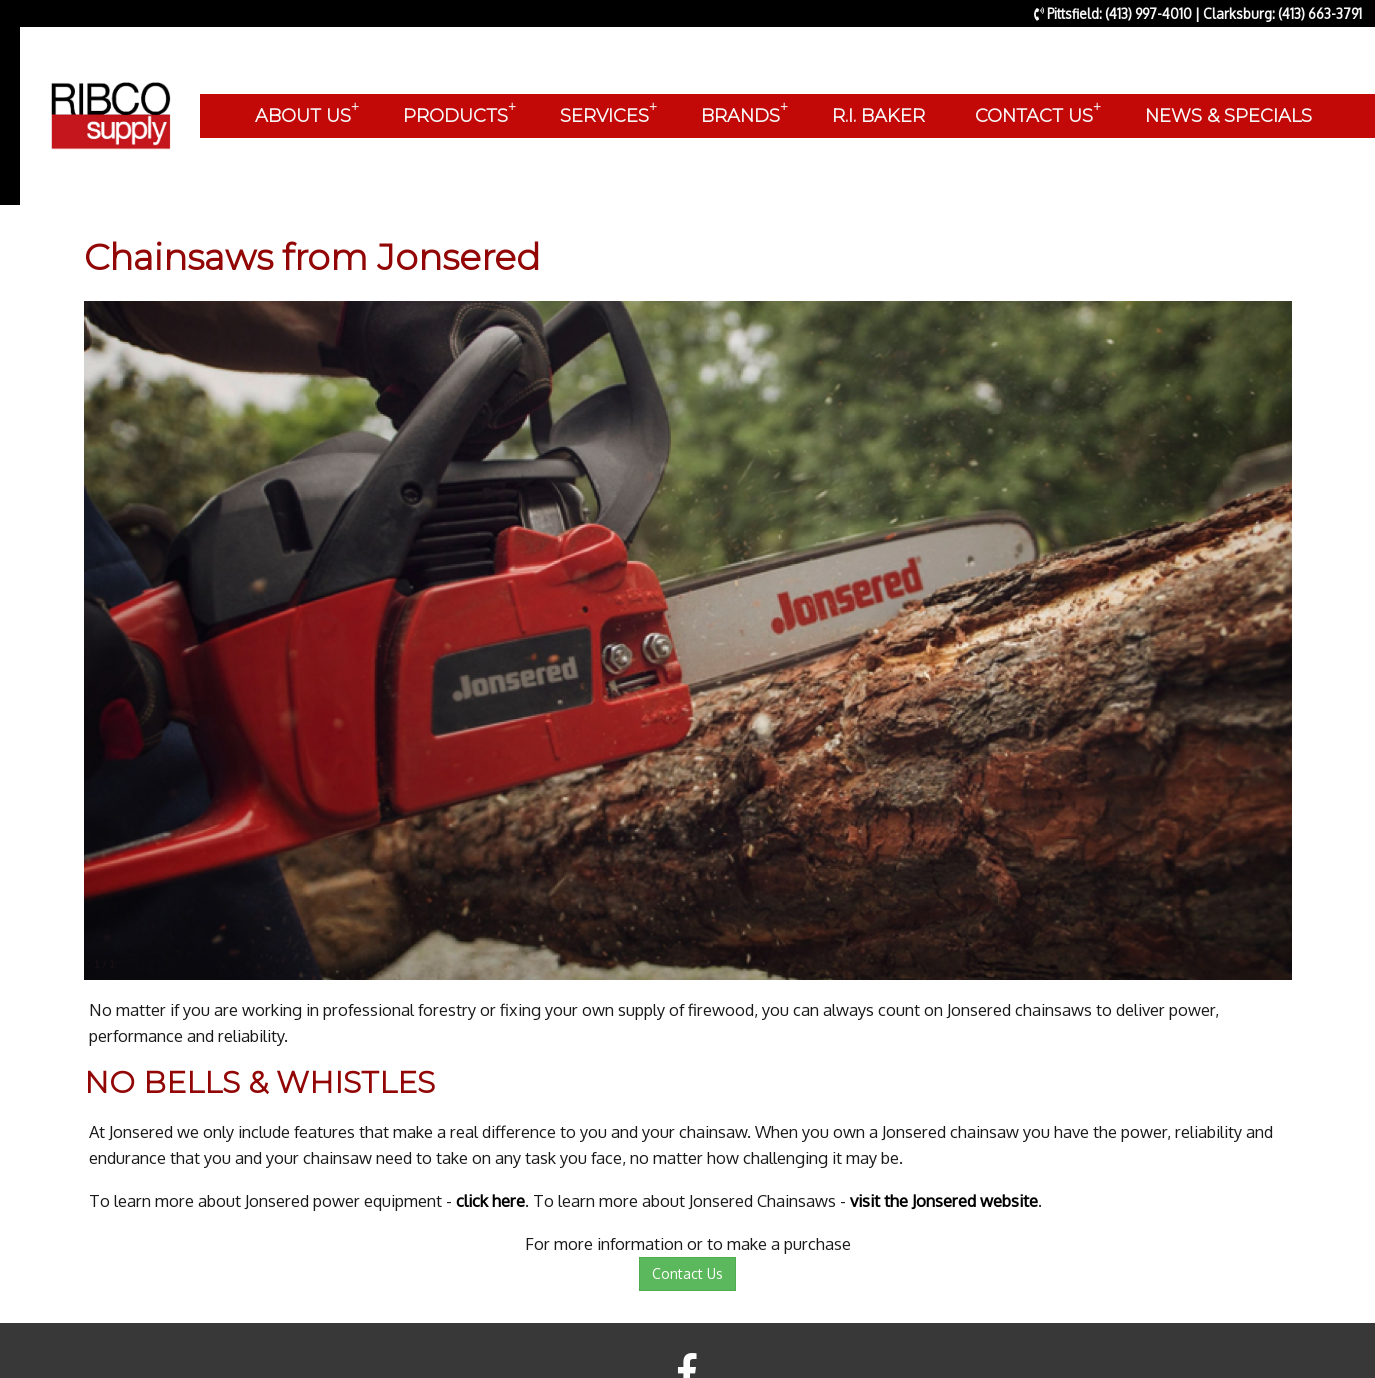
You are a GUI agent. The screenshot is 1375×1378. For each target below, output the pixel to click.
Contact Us (687, 1273)
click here (490, 1200)
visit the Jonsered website (944, 1200)
